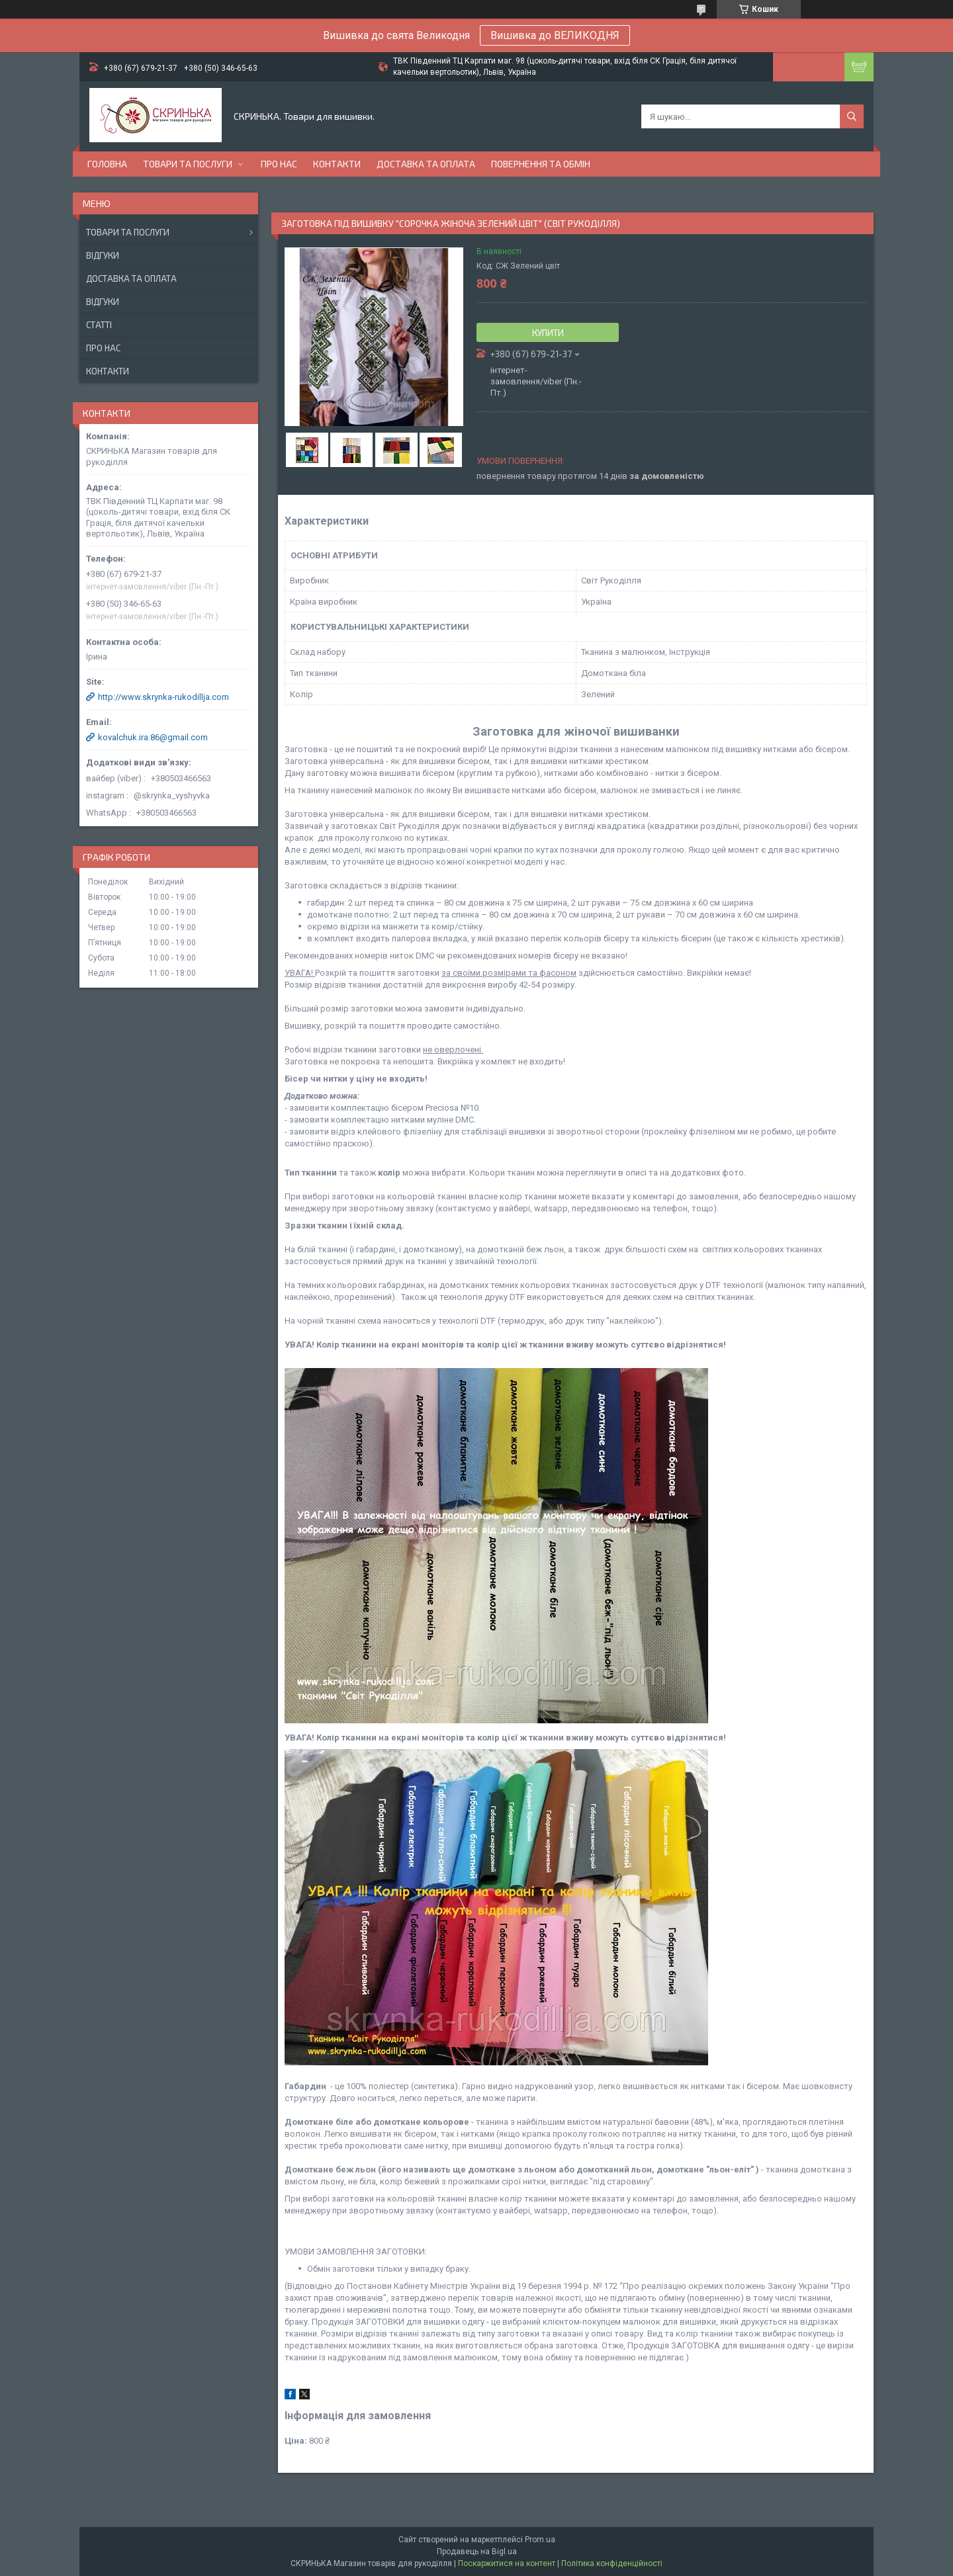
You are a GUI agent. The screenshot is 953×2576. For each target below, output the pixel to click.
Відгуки (102, 255)
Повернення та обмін (540, 163)
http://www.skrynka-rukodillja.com (163, 697)
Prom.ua (540, 2539)
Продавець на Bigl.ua (477, 2551)
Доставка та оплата (426, 163)
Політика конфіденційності (611, 2563)
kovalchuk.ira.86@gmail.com (153, 737)
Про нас (279, 163)
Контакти (337, 163)
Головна (107, 163)
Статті (99, 325)
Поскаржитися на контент (506, 2563)
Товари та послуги (187, 163)
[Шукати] (852, 116)
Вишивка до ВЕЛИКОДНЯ (554, 35)
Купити (548, 332)
